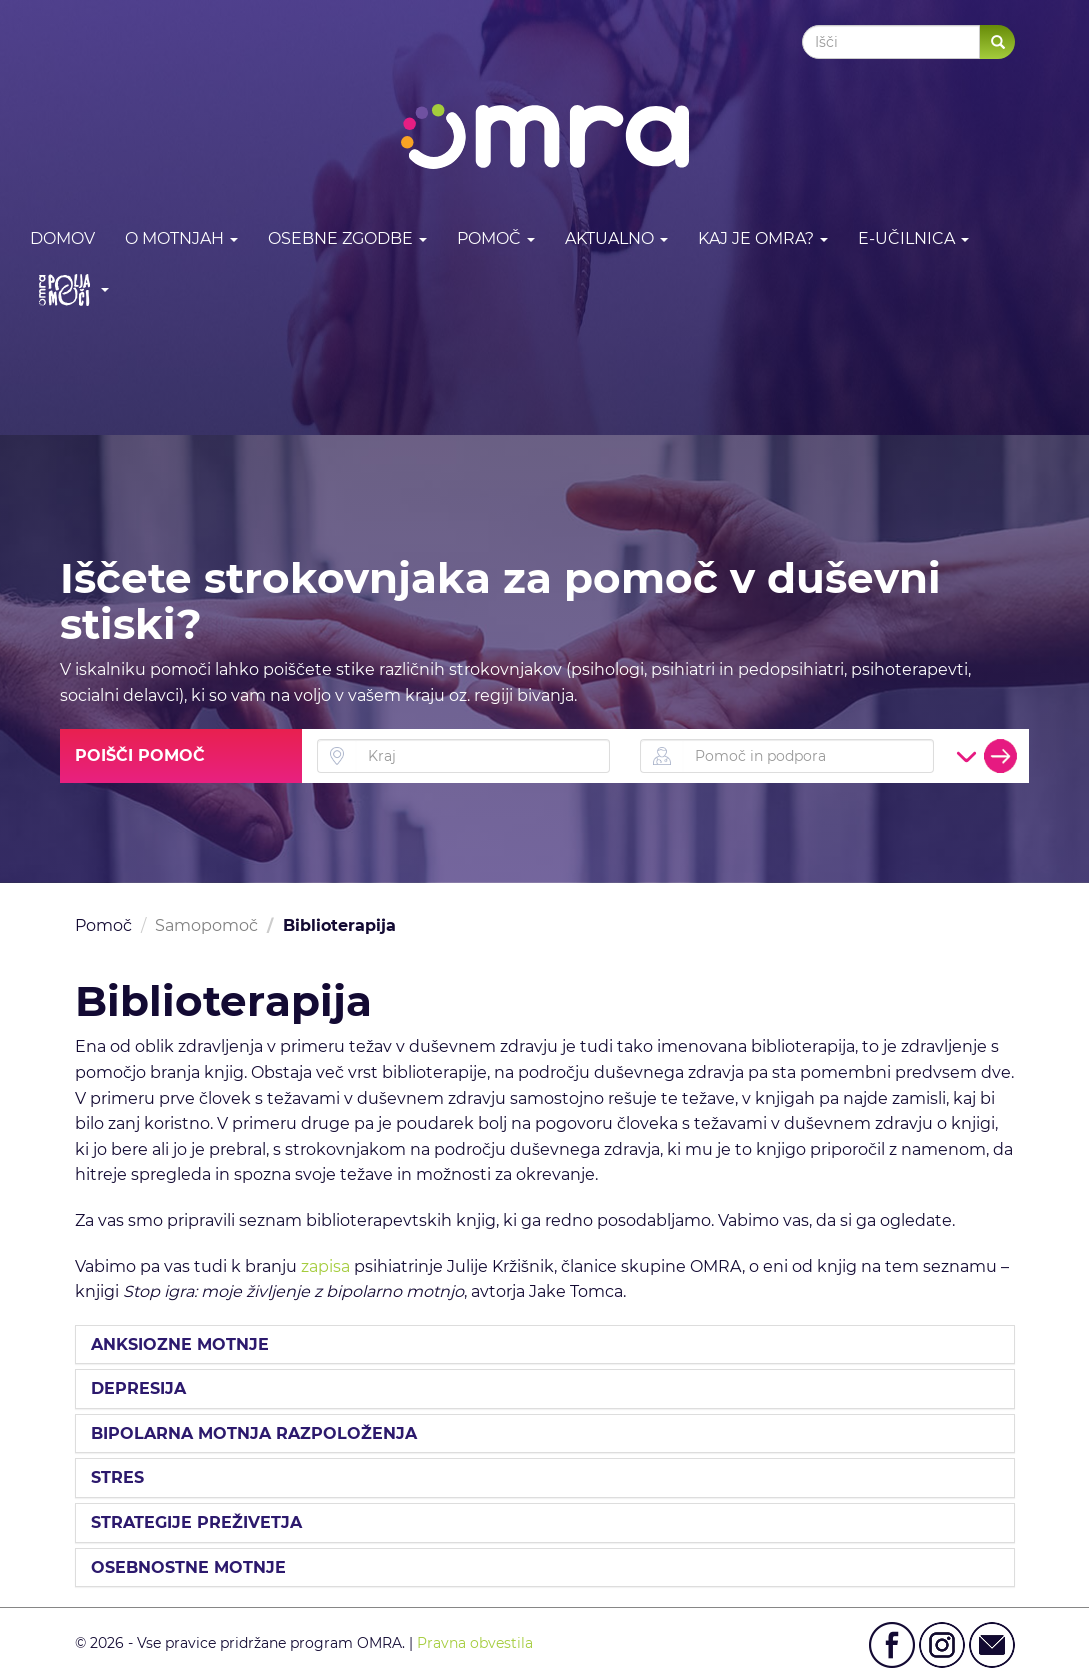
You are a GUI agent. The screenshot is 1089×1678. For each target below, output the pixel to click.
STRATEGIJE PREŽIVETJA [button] (196, 1523)
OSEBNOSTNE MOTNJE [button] (188, 1568)
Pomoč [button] (496, 238)
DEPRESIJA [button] (138, 1389)
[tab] (545, 1345)
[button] (69, 289)
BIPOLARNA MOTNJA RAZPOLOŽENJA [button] (254, 1434)
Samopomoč (206, 925)
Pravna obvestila (475, 1643)
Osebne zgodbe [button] (347, 238)
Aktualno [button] (616, 238)
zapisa (325, 1266)
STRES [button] (117, 1478)
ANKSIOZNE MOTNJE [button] (180, 1345)
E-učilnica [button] (913, 238)
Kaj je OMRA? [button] (763, 238)
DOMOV (62, 238)
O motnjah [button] (181, 238)
